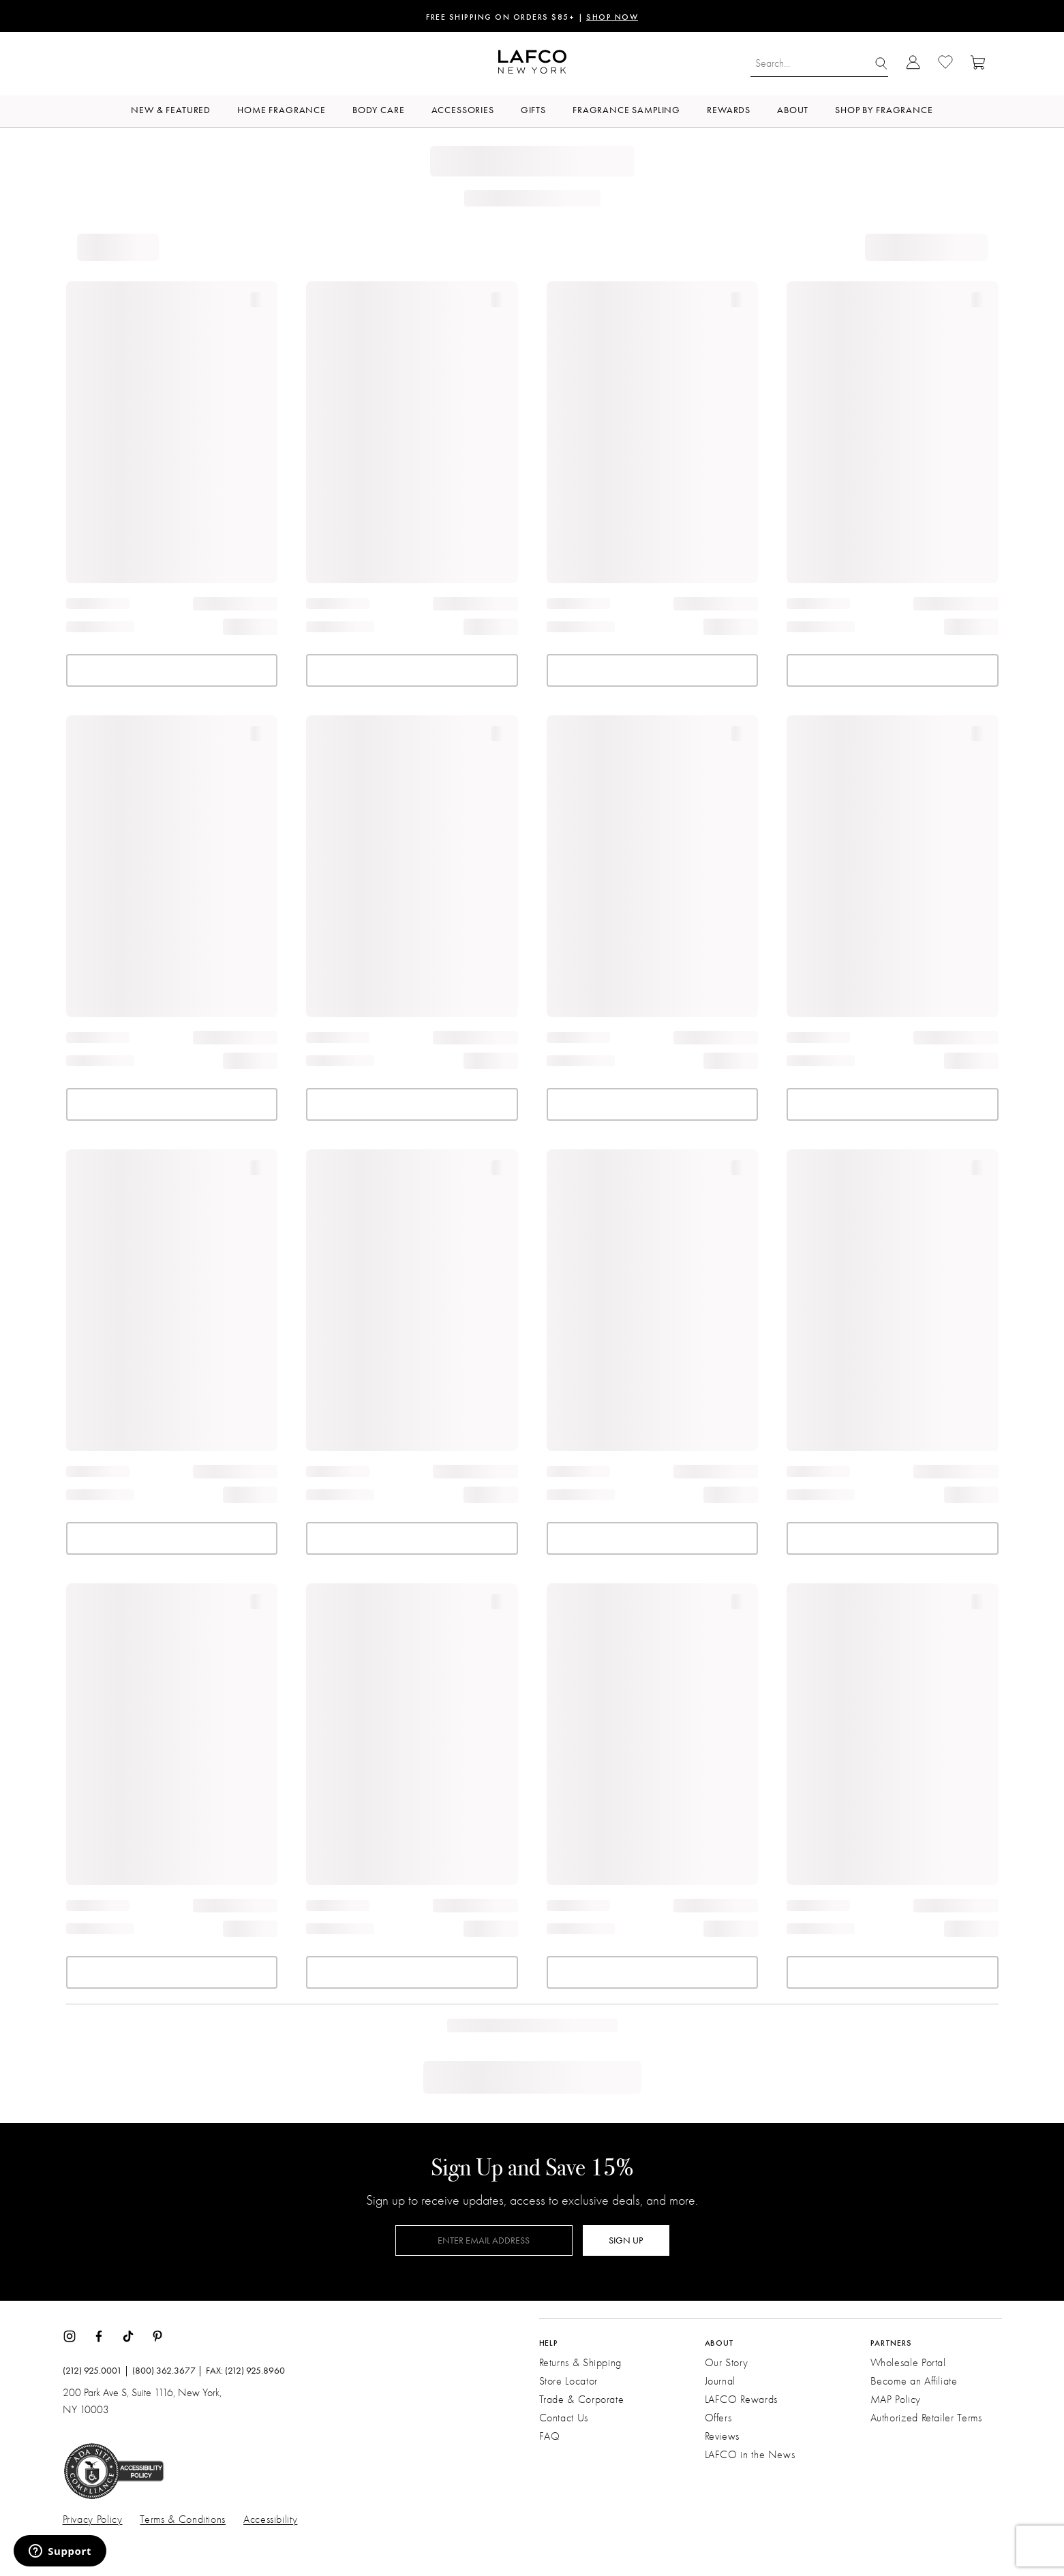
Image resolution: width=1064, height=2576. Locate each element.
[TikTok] (128, 2335)
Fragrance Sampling (626, 110)
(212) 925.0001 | (96, 2371)
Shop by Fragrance (883, 110)
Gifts (533, 110)
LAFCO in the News (750, 2455)
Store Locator (568, 2381)
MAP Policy (895, 2399)
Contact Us (563, 2418)
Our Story (726, 2363)
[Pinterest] (157, 2335)
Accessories (462, 110)
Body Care (378, 110)
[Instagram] (69, 2335)
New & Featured (171, 110)
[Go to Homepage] (532, 64)
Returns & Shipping (580, 2363)
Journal (720, 2381)
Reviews (722, 2436)
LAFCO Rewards (741, 2399)
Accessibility (270, 2519)
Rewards (728, 110)
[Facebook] (99, 2335)
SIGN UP (626, 2240)
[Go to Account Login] (913, 64)
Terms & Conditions (183, 2519)
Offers (718, 2418)
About (792, 110)
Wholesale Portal (908, 2363)
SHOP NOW (612, 18)
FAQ (549, 2436)
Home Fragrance (281, 110)
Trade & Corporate (581, 2399)
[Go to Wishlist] (945, 63)
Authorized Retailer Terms (926, 2418)
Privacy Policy (93, 2519)
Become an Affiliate (914, 2381)
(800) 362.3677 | (167, 2371)
